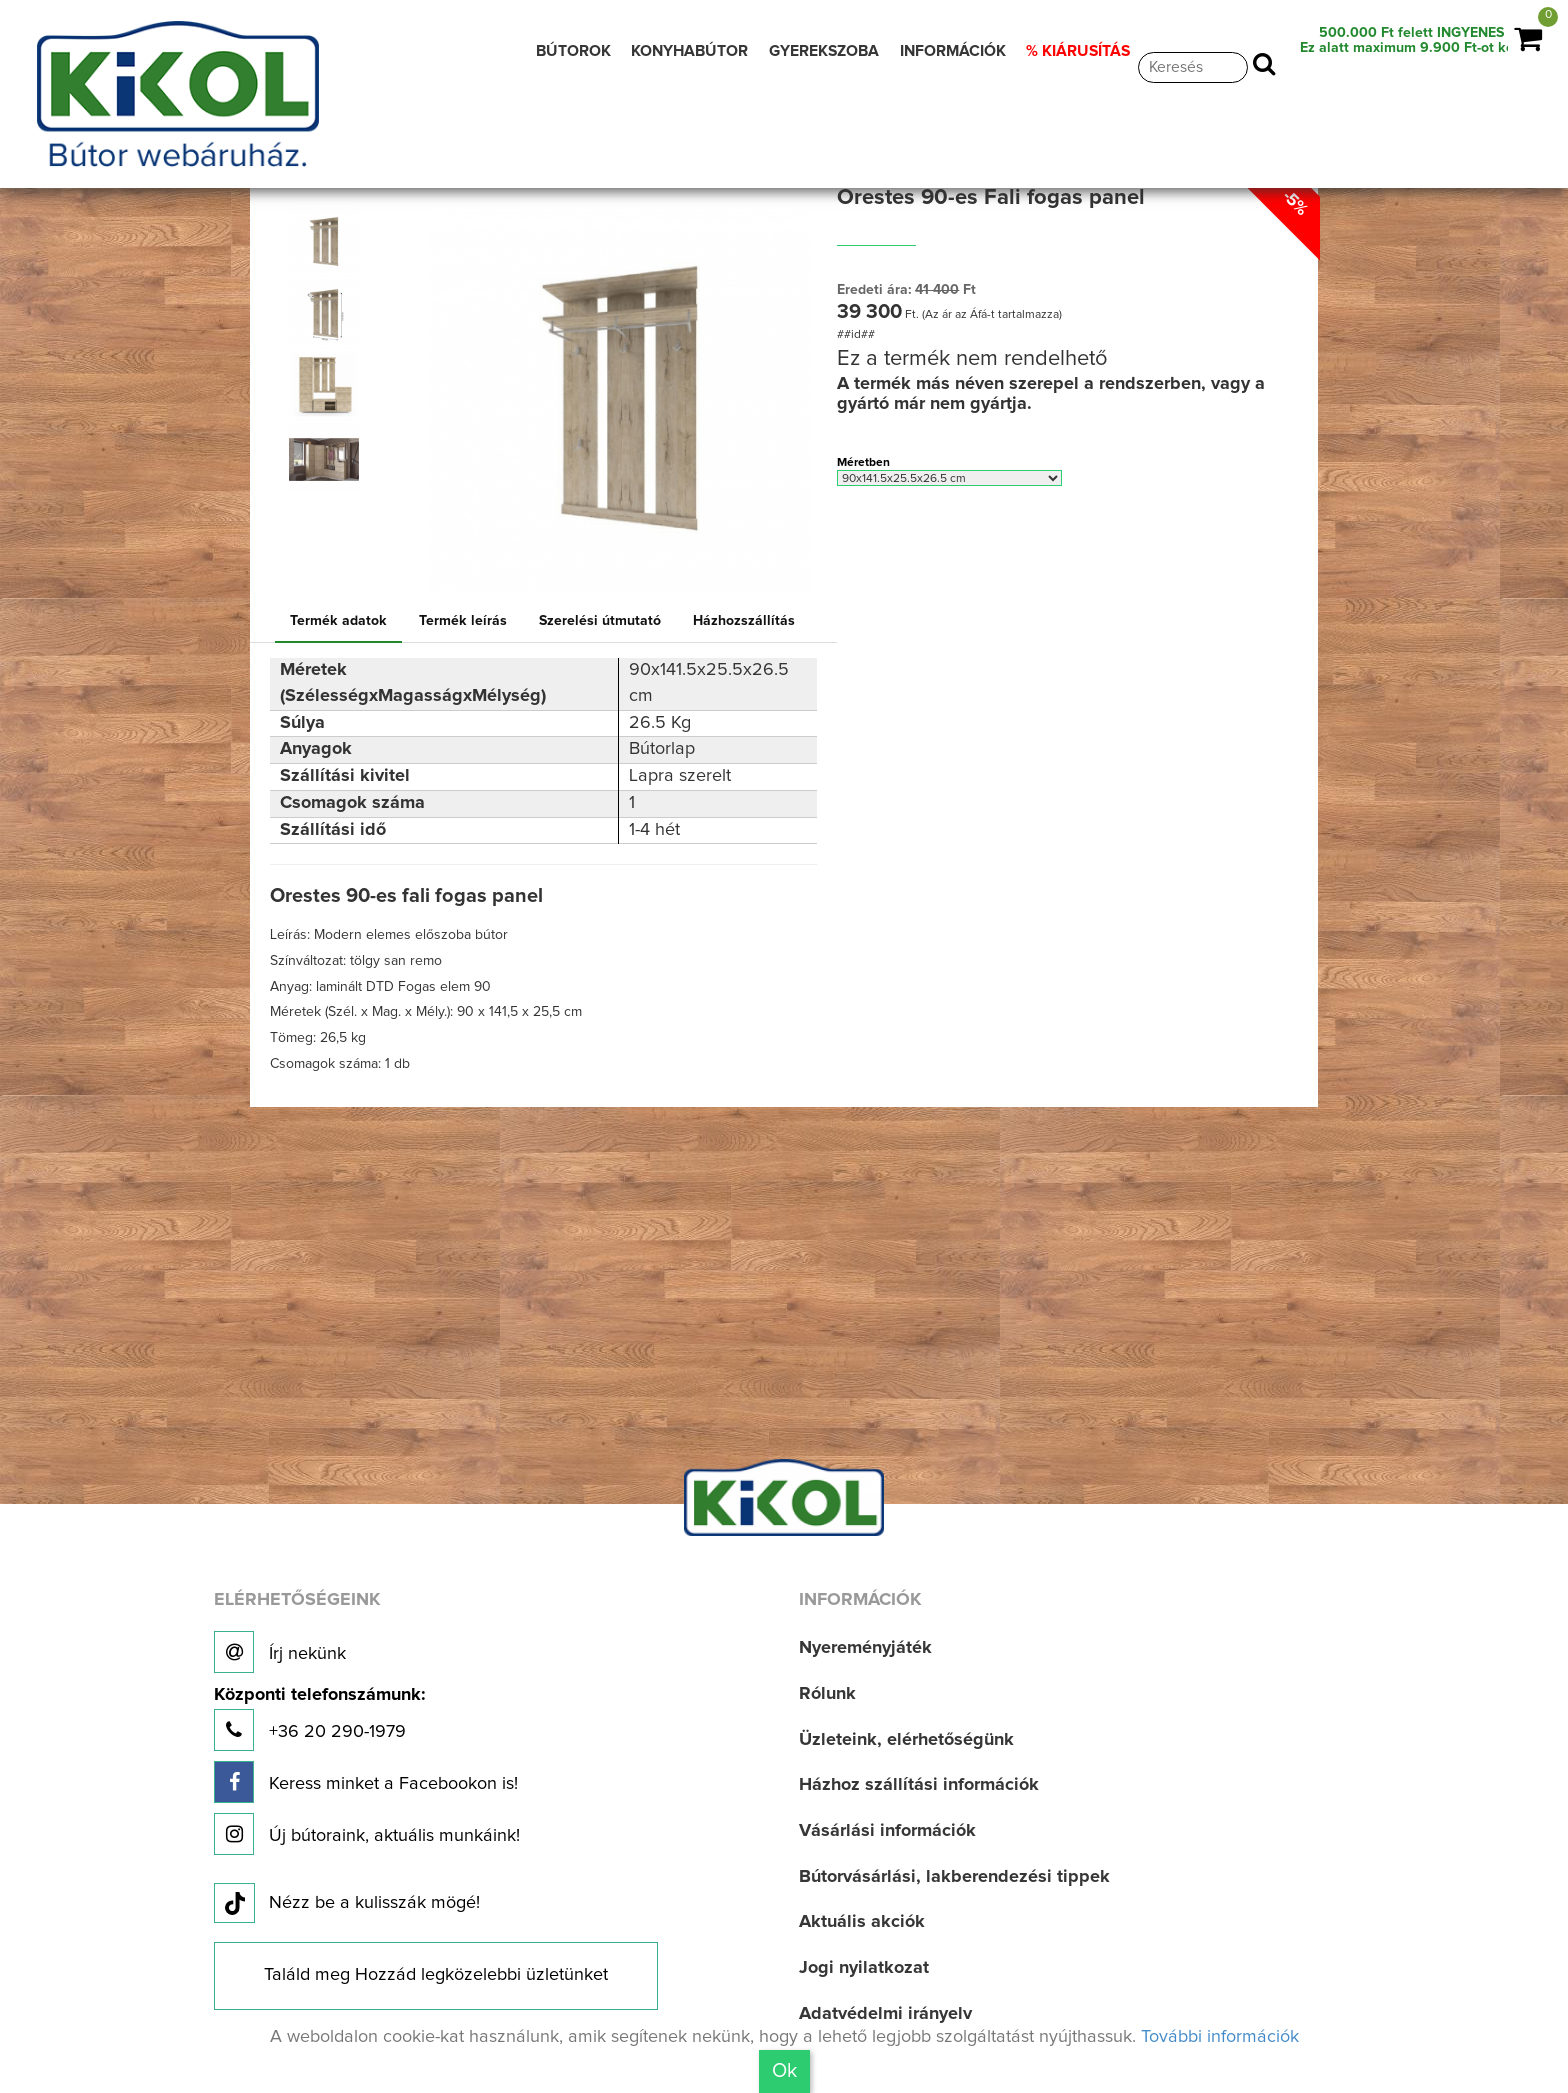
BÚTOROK (573, 51)
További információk (1220, 2037)
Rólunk (827, 1694)
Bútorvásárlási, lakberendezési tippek (954, 1877)
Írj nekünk (280, 1652)
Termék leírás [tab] (463, 621)
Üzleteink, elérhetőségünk (906, 1740)
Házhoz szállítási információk (919, 1785)
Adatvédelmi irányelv (885, 2014)
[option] (328, 242)
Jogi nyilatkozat (864, 1968)
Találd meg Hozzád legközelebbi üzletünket (436, 1975)
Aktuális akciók (862, 1922)
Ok (784, 2071)
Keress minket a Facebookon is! (366, 1782)
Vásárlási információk (887, 1831)
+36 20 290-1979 (319, 1718)
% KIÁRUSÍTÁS (1078, 51)
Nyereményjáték (865, 1648)
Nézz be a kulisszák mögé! (347, 1904)
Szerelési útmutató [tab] (600, 621)
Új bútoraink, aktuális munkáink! (367, 1834)
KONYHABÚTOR (689, 51)
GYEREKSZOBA (824, 51)
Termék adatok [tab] (338, 621)
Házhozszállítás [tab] (744, 621)
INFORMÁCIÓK (953, 51)
